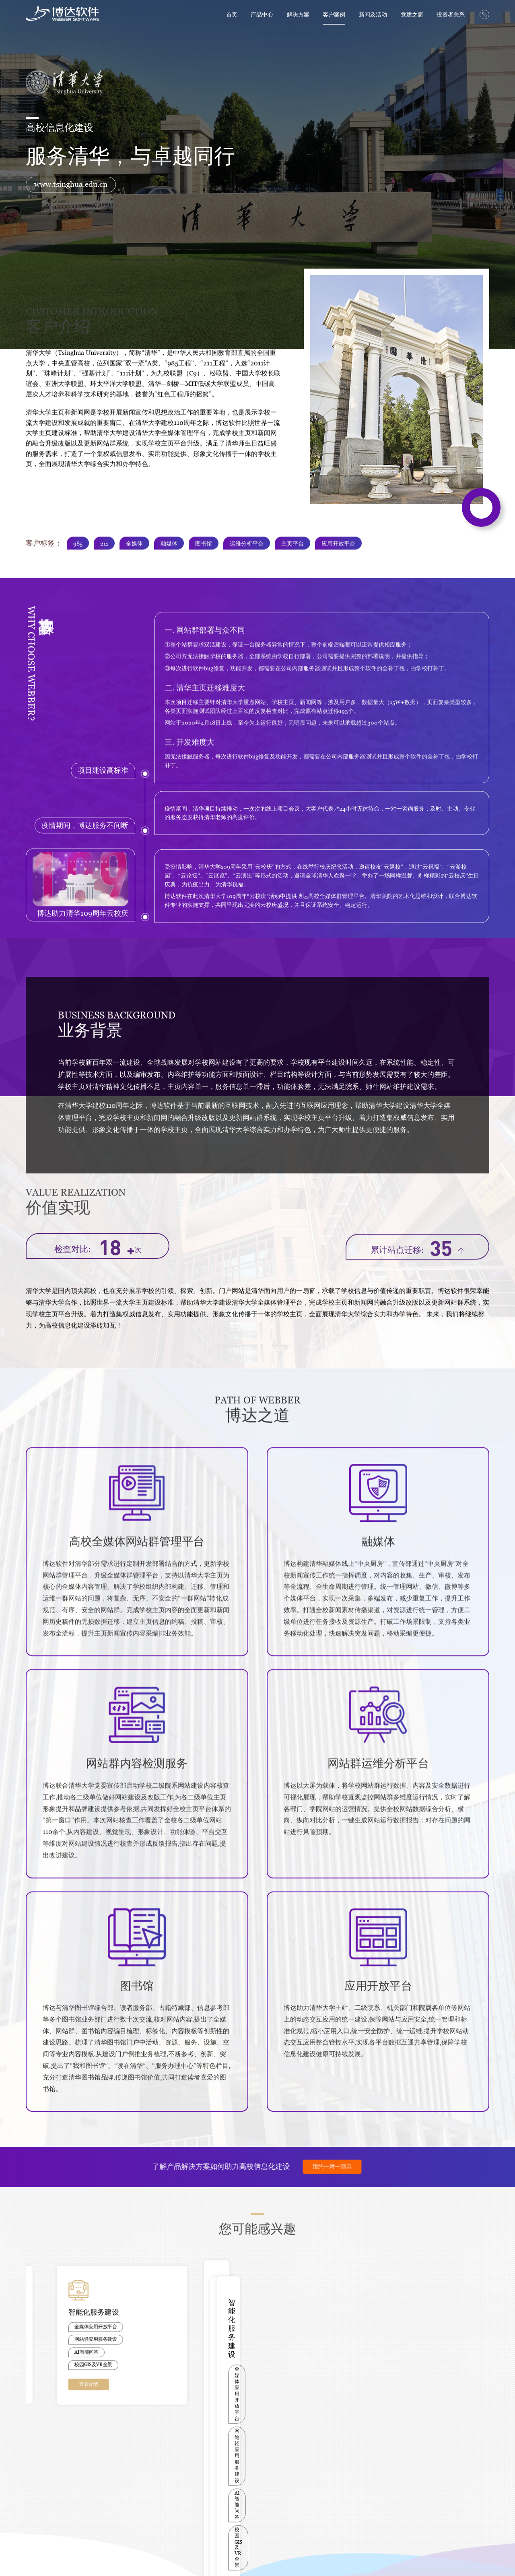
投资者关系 (451, 14)
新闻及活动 (373, 14)
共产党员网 (253, 2485)
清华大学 (135, 2466)
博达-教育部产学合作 (197, 2475)
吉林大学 (135, 2503)
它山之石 (34, 2512)
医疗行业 (85, 2475)
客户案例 (334, 14)
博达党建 (251, 2466)
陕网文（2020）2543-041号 (180, 2558)
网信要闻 (251, 2475)
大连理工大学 (139, 2512)
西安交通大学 (139, 2485)
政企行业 (85, 2485)
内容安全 (34, 2503)
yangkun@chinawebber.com (456, 2469)
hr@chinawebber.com (438, 2482)
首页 (231, 14)
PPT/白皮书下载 (193, 2466)
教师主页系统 (39, 2494)
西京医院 (135, 2531)
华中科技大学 (139, 2494)
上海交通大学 (139, 2475)
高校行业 (85, 2466)
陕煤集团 (135, 2522)
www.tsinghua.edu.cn (70, 184)
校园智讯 (34, 2485)
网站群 (32, 2466)
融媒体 (32, 2475)
